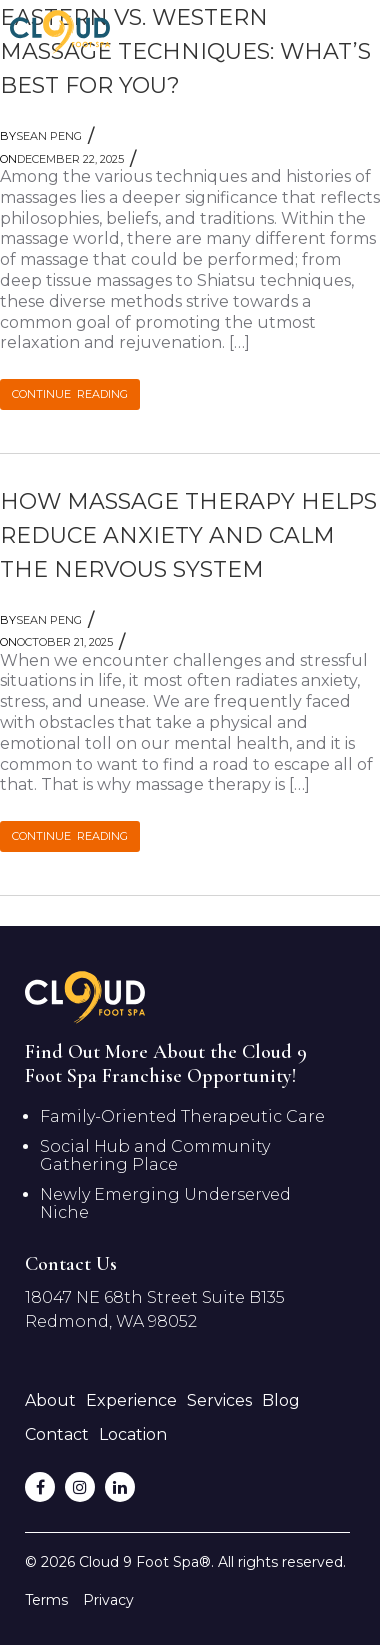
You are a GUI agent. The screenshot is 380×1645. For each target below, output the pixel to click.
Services (219, 1400)
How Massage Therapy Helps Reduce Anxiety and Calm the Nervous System (188, 535)
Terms (46, 1600)
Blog (281, 1400)
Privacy (108, 1600)
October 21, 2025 (56, 642)
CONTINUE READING (70, 394)
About (50, 1400)
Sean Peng (41, 136)
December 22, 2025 (62, 159)
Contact (57, 1434)
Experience (131, 1400)
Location (133, 1434)
